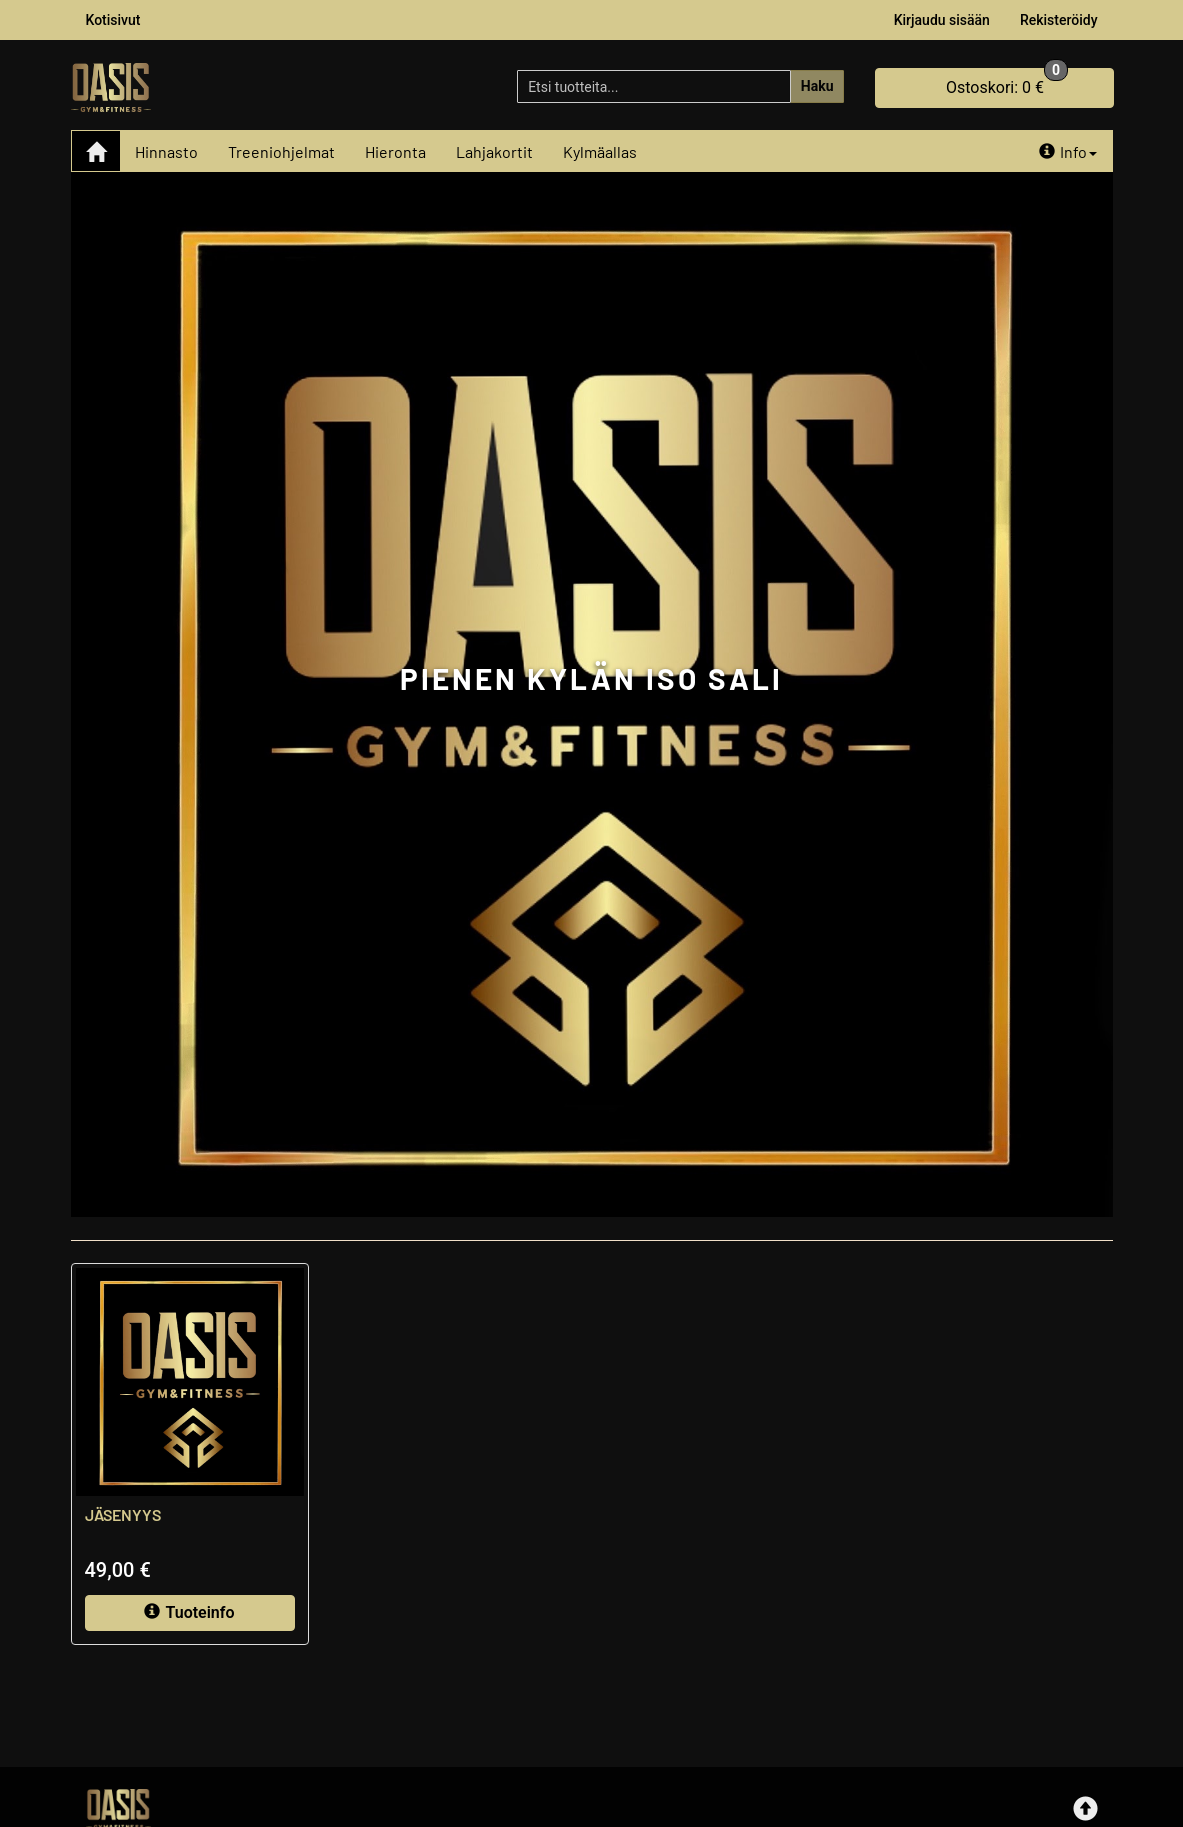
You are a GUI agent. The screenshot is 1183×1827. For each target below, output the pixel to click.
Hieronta (395, 151)
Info (1068, 151)
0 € (1007, 82)
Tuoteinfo (189, 1612)
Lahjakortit (494, 151)
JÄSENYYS (123, 1514)
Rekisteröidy (1059, 20)
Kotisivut (113, 20)
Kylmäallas (600, 151)
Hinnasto (166, 151)
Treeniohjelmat (281, 151)
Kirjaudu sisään (942, 20)
